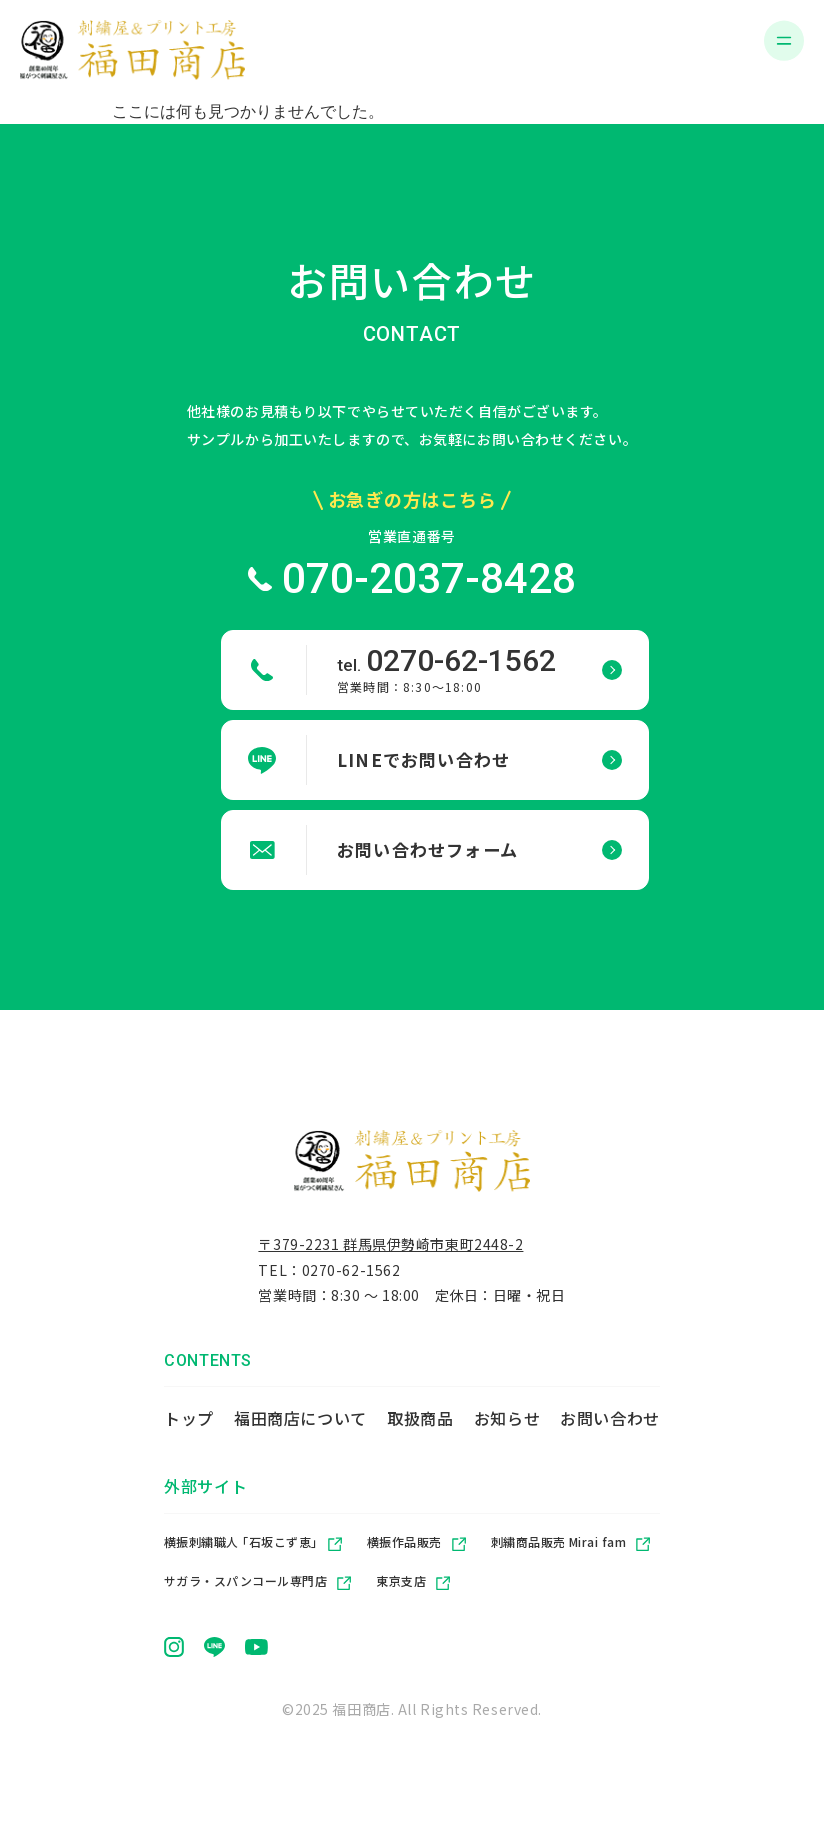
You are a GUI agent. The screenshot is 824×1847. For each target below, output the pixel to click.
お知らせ (507, 1424)
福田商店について (300, 1424)
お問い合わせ (610, 1424)
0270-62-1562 (351, 1276)
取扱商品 (420, 1424)
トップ (189, 1424)
